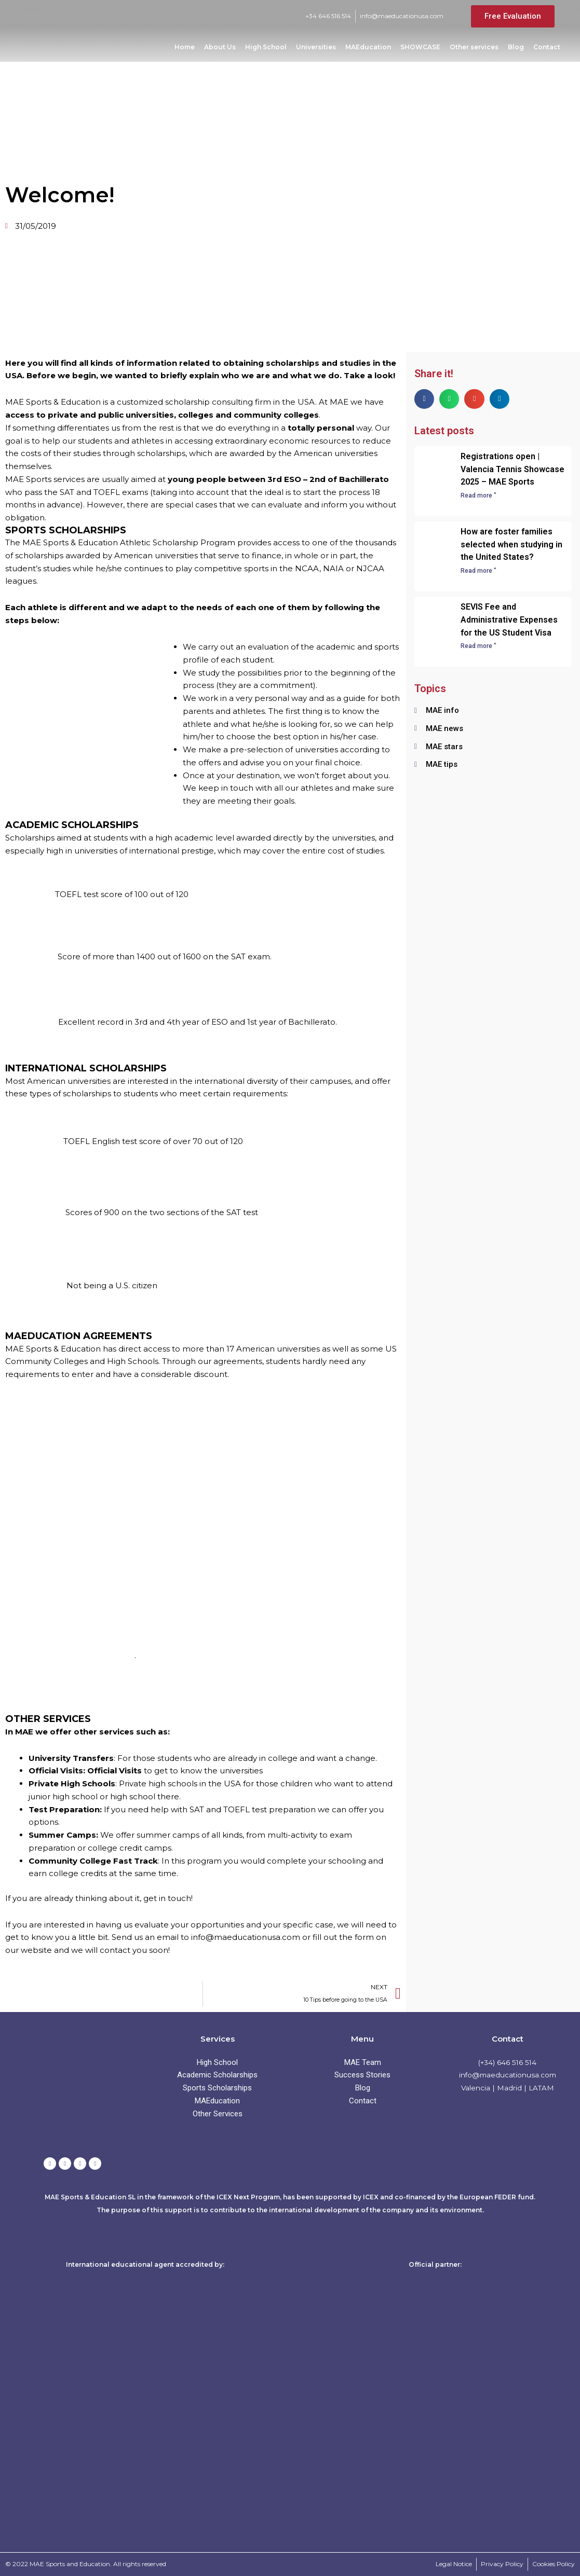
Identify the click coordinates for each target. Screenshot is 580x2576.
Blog (516, 47)
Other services (474, 47)
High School (266, 47)
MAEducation (368, 47)
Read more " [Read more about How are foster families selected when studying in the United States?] (478, 570)
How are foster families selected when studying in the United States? (511, 544)
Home (184, 47)
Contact (546, 47)
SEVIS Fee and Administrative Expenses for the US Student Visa (509, 620)
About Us (220, 47)
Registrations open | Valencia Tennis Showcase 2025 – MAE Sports (512, 469)
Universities (316, 47)
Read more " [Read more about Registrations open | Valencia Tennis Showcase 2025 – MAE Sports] (478, 495)
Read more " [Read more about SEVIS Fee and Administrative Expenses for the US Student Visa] (478, 646)
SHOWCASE (420, 47)
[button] (424, 399)
